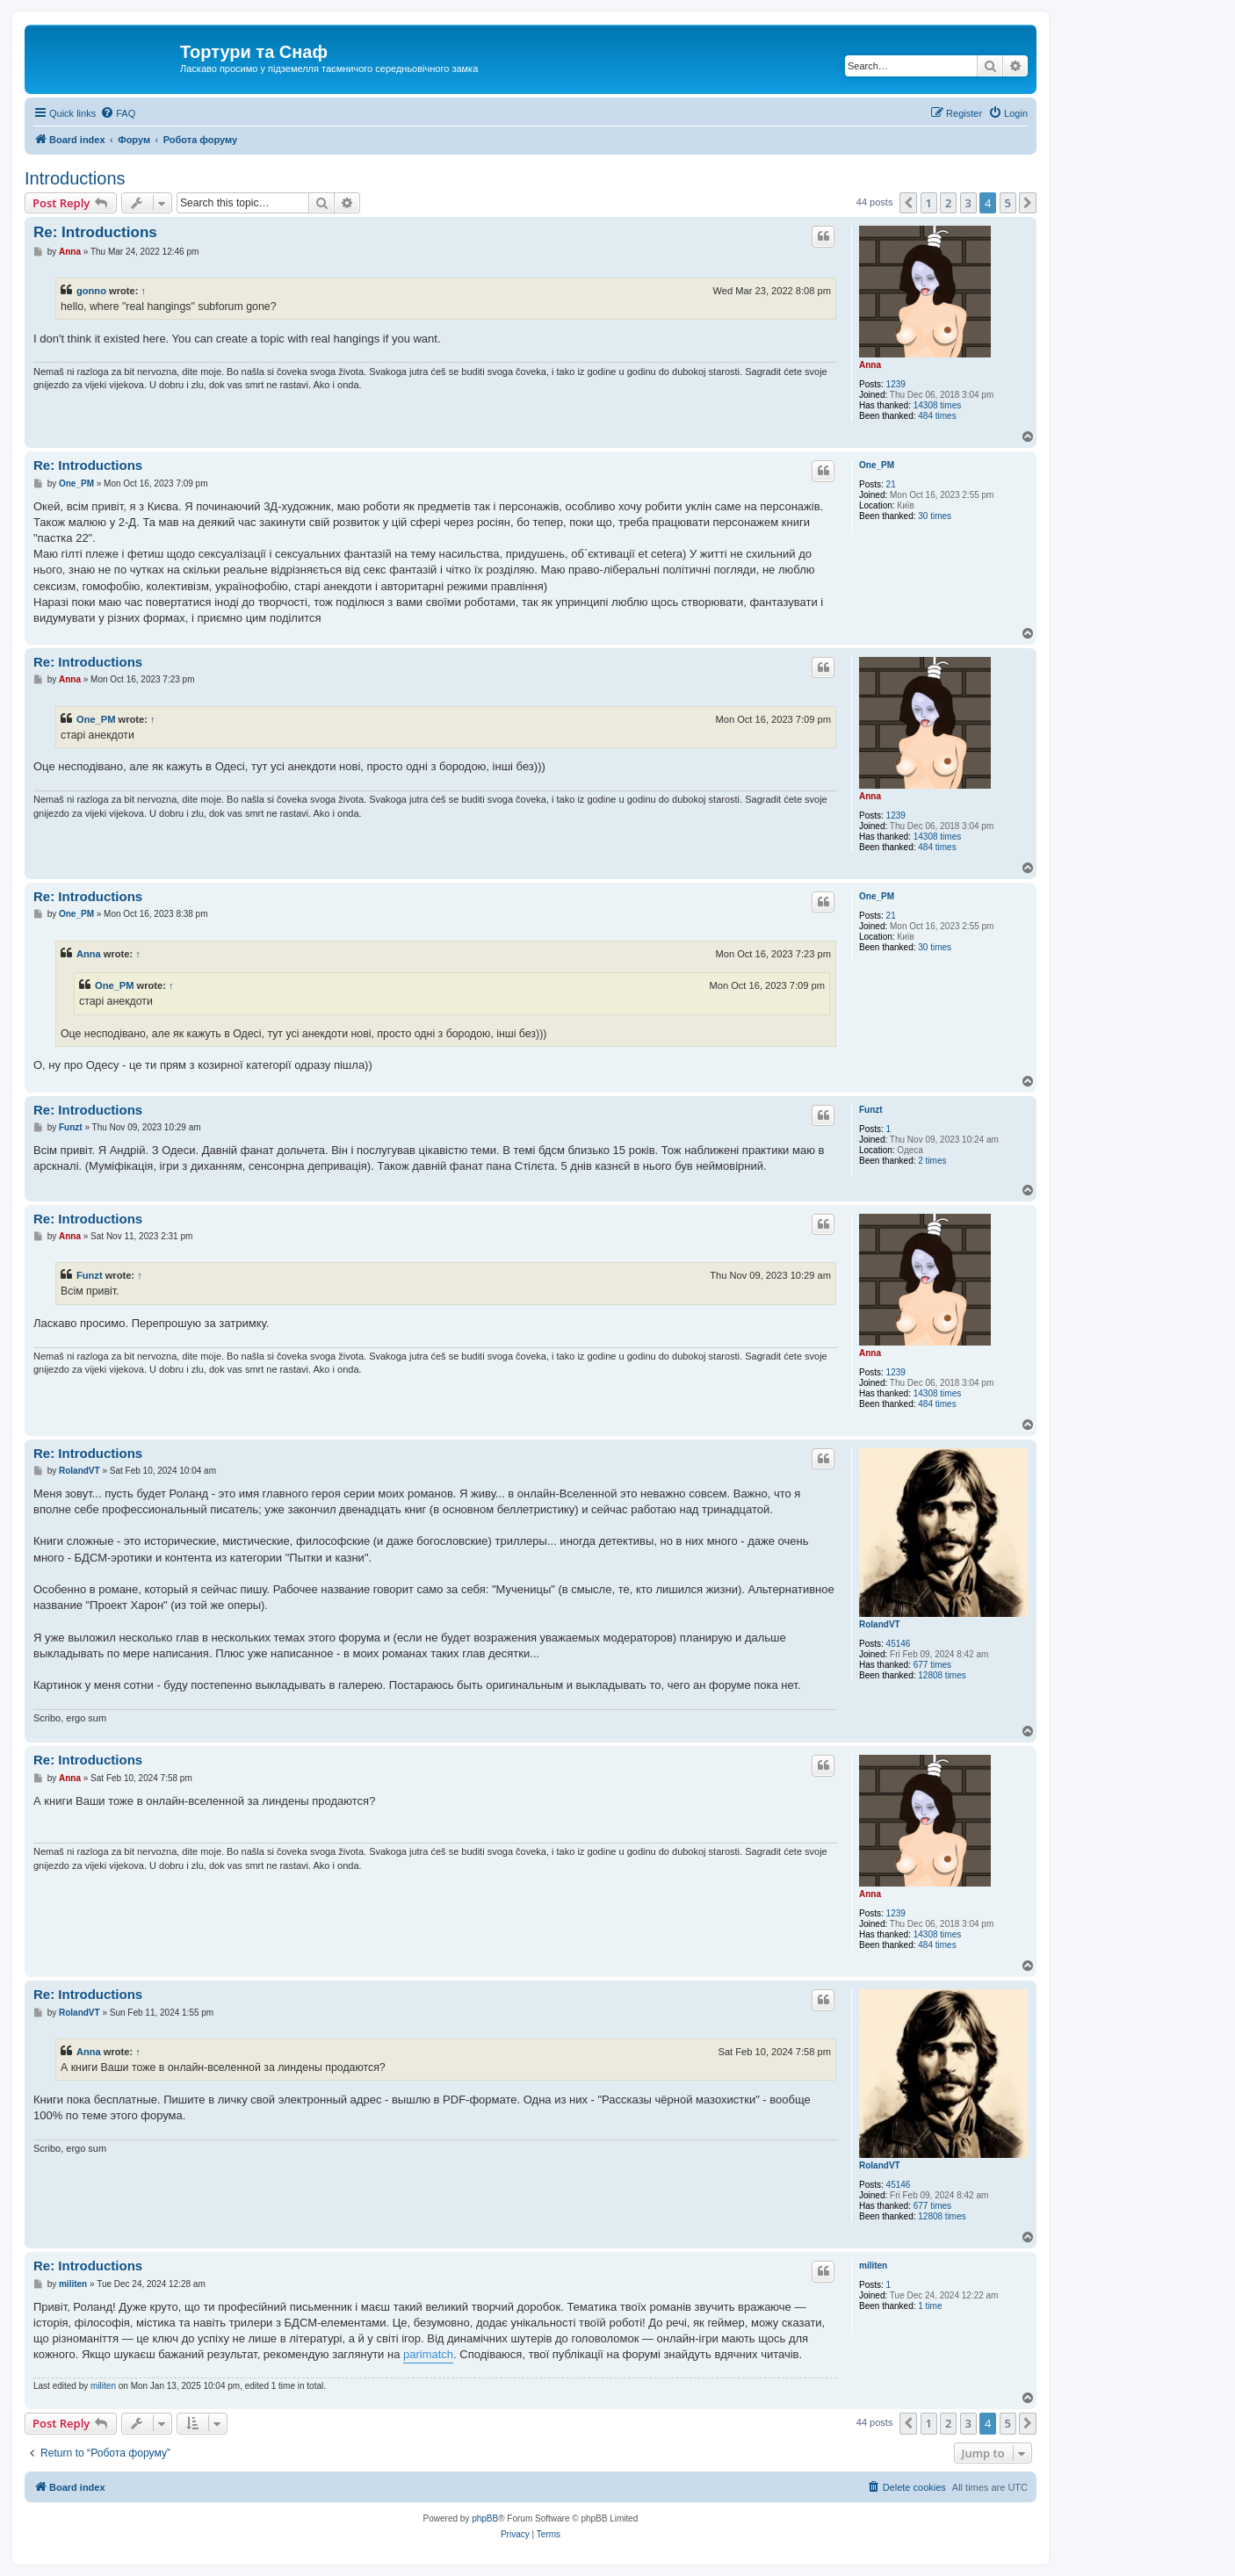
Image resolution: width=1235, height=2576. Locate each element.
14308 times (937, 405)
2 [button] (948, 203)
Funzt (871, 1110)
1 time (930, 2306)
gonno (91, 290)
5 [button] (1008, 203)
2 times (932, 1160)
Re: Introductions (95, 232)
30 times (934, 516)
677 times (932, 1665)
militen (873, 2265)
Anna (870, 365)
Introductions (75, 178)
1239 (896, 384)
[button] (908, 202)
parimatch (428, 2354)
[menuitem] (117, 113)
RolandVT (879, 1624)
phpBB (485, 2518)
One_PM (876, 465)
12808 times (941, 1675)
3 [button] (968, 203)
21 (891, 484)
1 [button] (929, 203)
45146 (898, 1644)
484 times (937, 416)
